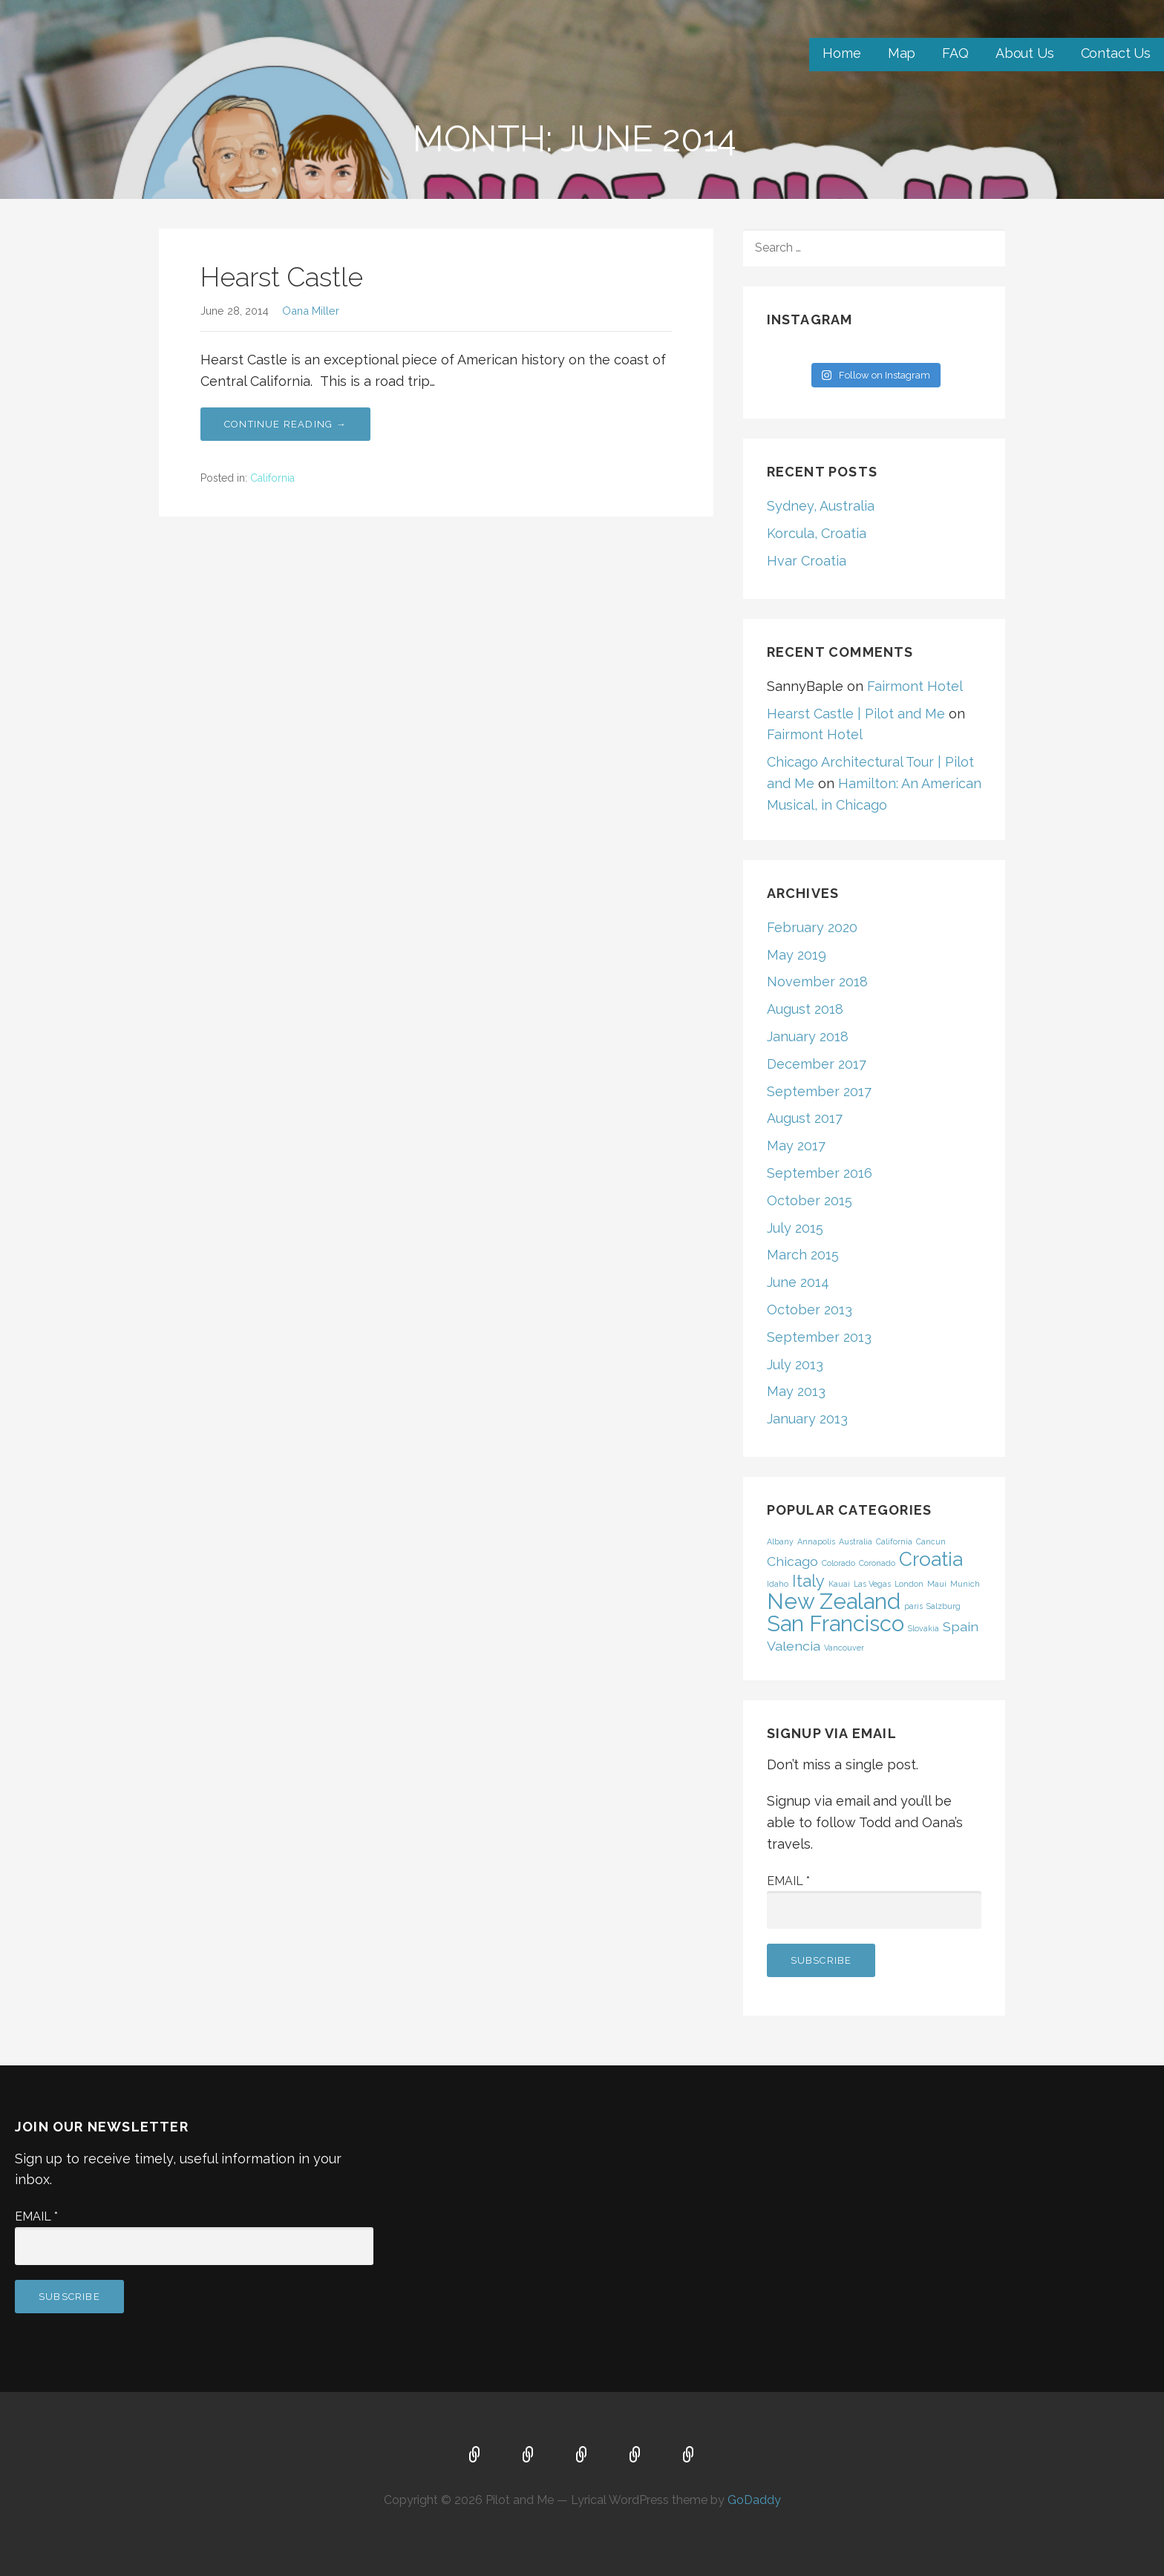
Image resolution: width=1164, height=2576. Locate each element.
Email (788, 1881)
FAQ (955, 53)
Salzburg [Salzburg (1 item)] (943, 1606)
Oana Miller (310, 310)
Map (902, 53)
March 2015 (803, 1254)
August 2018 (805, 1009)
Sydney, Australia (820, 506)
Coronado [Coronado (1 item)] (877, 1563)
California (272, 478)
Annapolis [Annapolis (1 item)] (816, 1541)
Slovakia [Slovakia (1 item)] (923, 1628)
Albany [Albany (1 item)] (780, 1541)
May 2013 (796, 1391)
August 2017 (805, 1118)
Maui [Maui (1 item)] (936, 1583)
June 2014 (798, 1282)
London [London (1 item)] (909, 1583)
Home (841, 53)
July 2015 (795, 1228)
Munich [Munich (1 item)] (965, 1583)
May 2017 (796, 1145)
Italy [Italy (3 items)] (808, 1580)
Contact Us (1116, 53)
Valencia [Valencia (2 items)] (793, 1646)
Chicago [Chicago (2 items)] (792, 1561)
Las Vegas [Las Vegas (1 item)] (872, 1583)
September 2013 (819, 1337)
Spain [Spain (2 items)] (960, 1626)
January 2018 (808, 1036)
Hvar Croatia (806, 560)
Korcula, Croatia (816, 533)
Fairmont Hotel (915, 686)
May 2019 (796, 955)
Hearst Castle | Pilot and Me (856, 713)
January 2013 (807, 1418)
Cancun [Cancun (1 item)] (931, 1541)
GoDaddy (754, 2500)
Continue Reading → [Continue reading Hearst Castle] (285, 424)
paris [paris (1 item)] (913, 1606)
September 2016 (819, 1173)
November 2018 (817, 981)
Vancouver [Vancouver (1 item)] (844, 1647)
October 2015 (809, 1200)
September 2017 (819, 1091)
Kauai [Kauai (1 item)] (839, 1583)
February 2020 (812, 927)
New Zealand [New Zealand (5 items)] (833, 1601)
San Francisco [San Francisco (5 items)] (835, 1623)
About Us (1024, 53)
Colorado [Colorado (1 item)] (838, 1563)
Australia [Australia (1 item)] (855, 1541)
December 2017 (816, 1064)
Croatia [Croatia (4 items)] (931, 1558)
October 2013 (809, 1309)
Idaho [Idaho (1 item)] (777, 1583)
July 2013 (795, 1364)
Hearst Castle (281, 276)
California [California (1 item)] (894, 1541)
